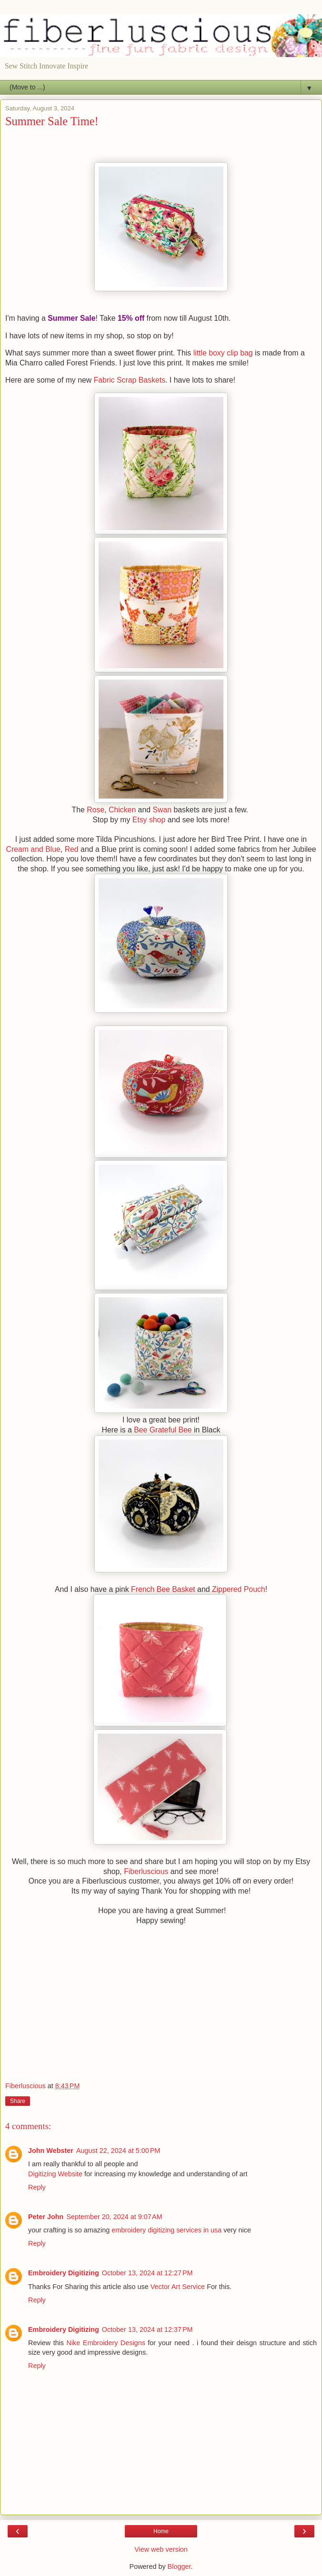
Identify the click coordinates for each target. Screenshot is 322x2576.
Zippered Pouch (238, 1589)
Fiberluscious (147, 1871)
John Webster (50, 2150)
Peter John (45, 2217)
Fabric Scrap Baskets (129, 380)
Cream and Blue (33, 849)
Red (72, 849)
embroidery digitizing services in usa (167, 2230)
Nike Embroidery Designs (106, 2343)
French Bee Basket (163, 1589)
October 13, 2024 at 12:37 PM (147, 2329)
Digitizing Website (55, 2174)
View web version (161, 2549)
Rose (95, 810)
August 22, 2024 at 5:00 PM (118, 2150)
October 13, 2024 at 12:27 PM (147, 2273)
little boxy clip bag (223, 353)
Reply (37, 2187)
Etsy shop (149, 820)
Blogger (179, 2566)
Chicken (122, 810)
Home (161, 2531)
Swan (161, 810)
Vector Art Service (179, 2286)
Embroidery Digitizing (63, 2273)
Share (17, 2101)
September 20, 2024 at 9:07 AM (114, 2217)
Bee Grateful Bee (162, 1430)
